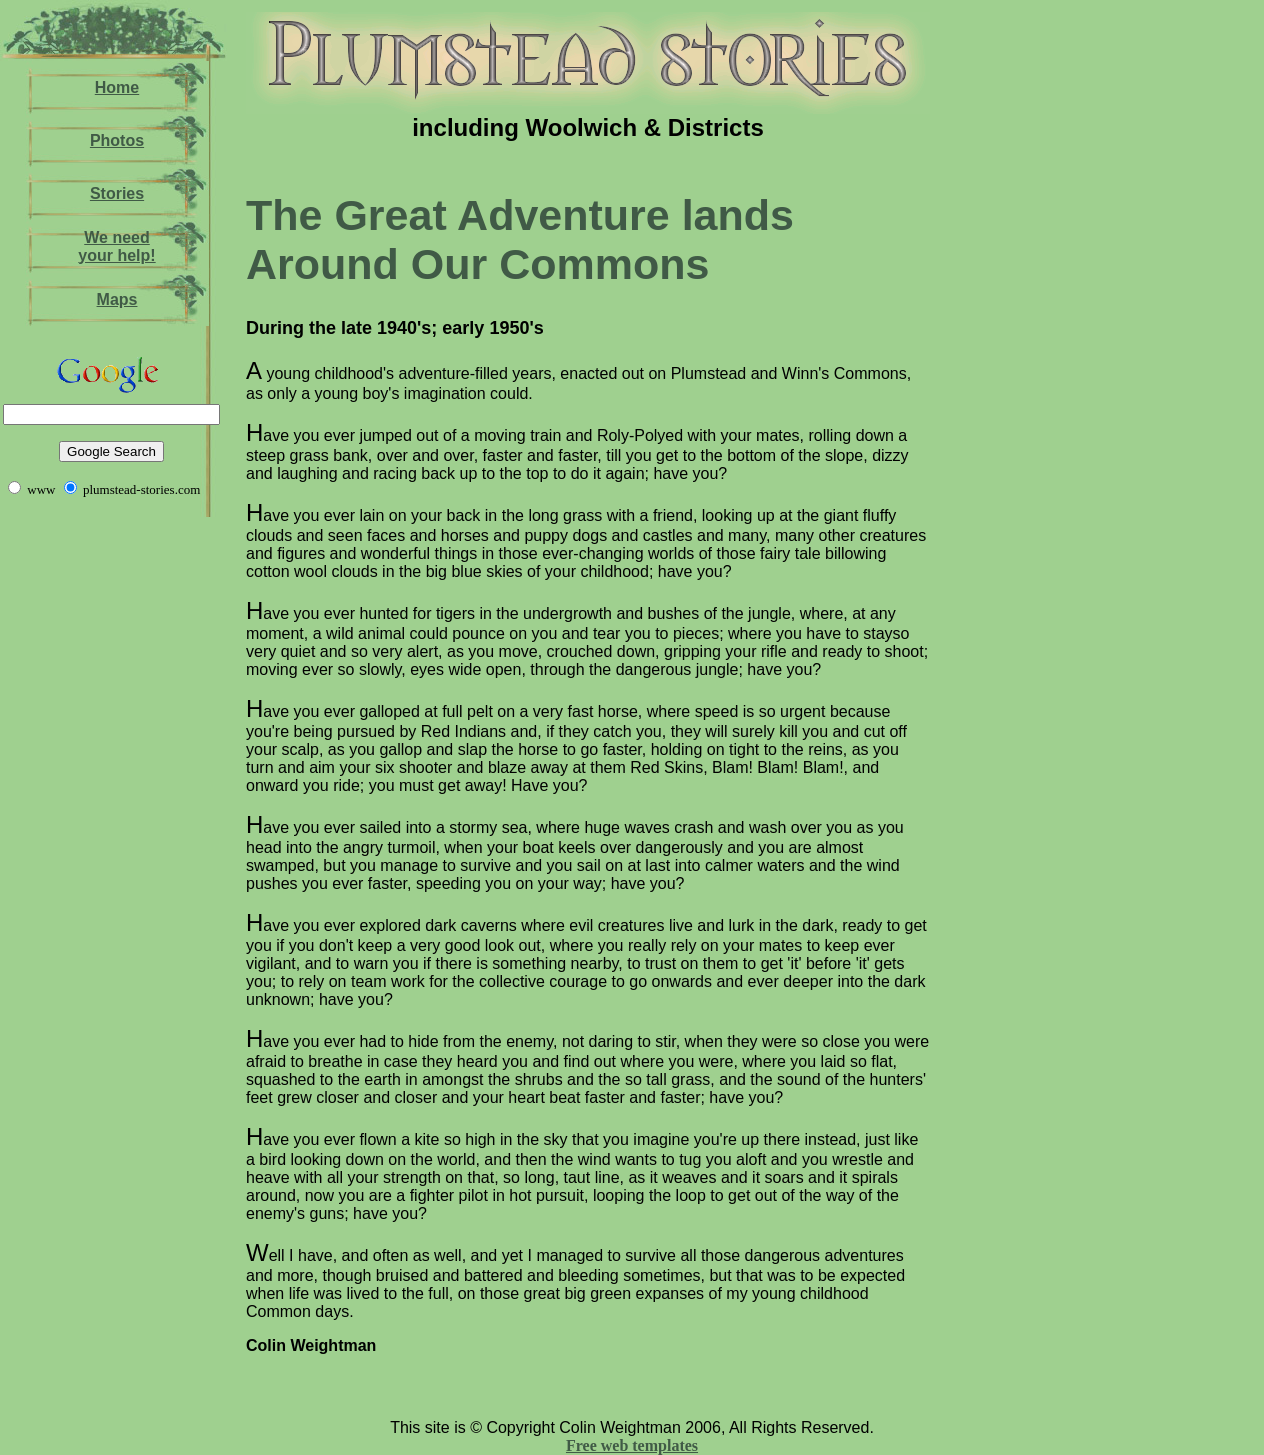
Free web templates (632, 1445)
